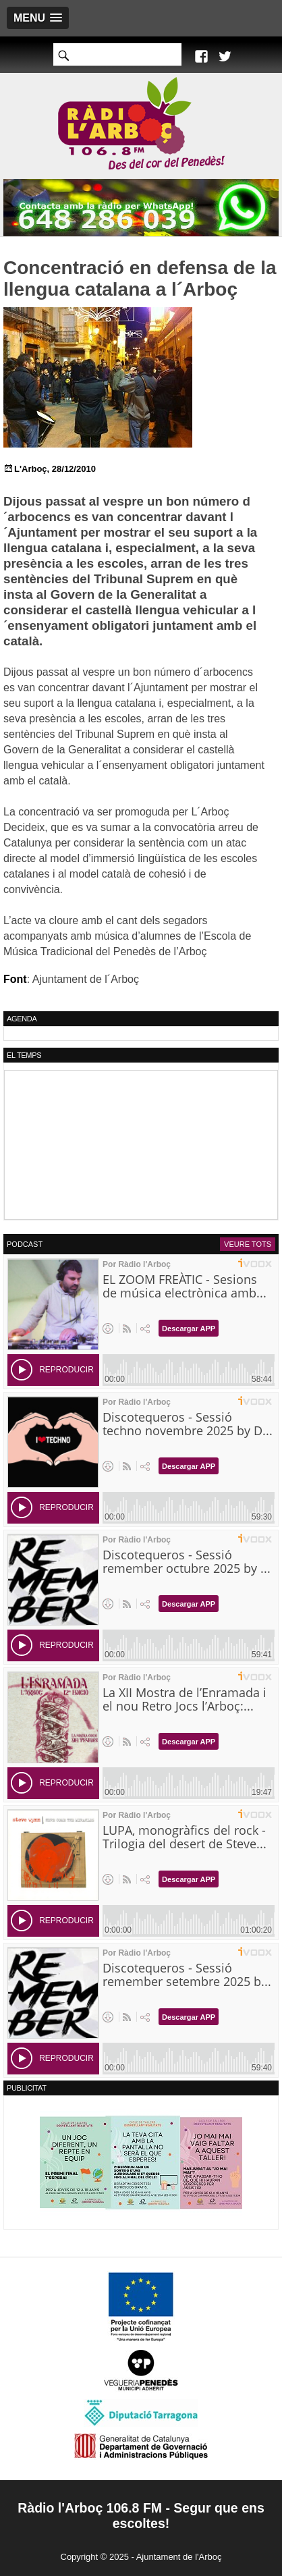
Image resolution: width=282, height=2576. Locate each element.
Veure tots (247, 1244)
